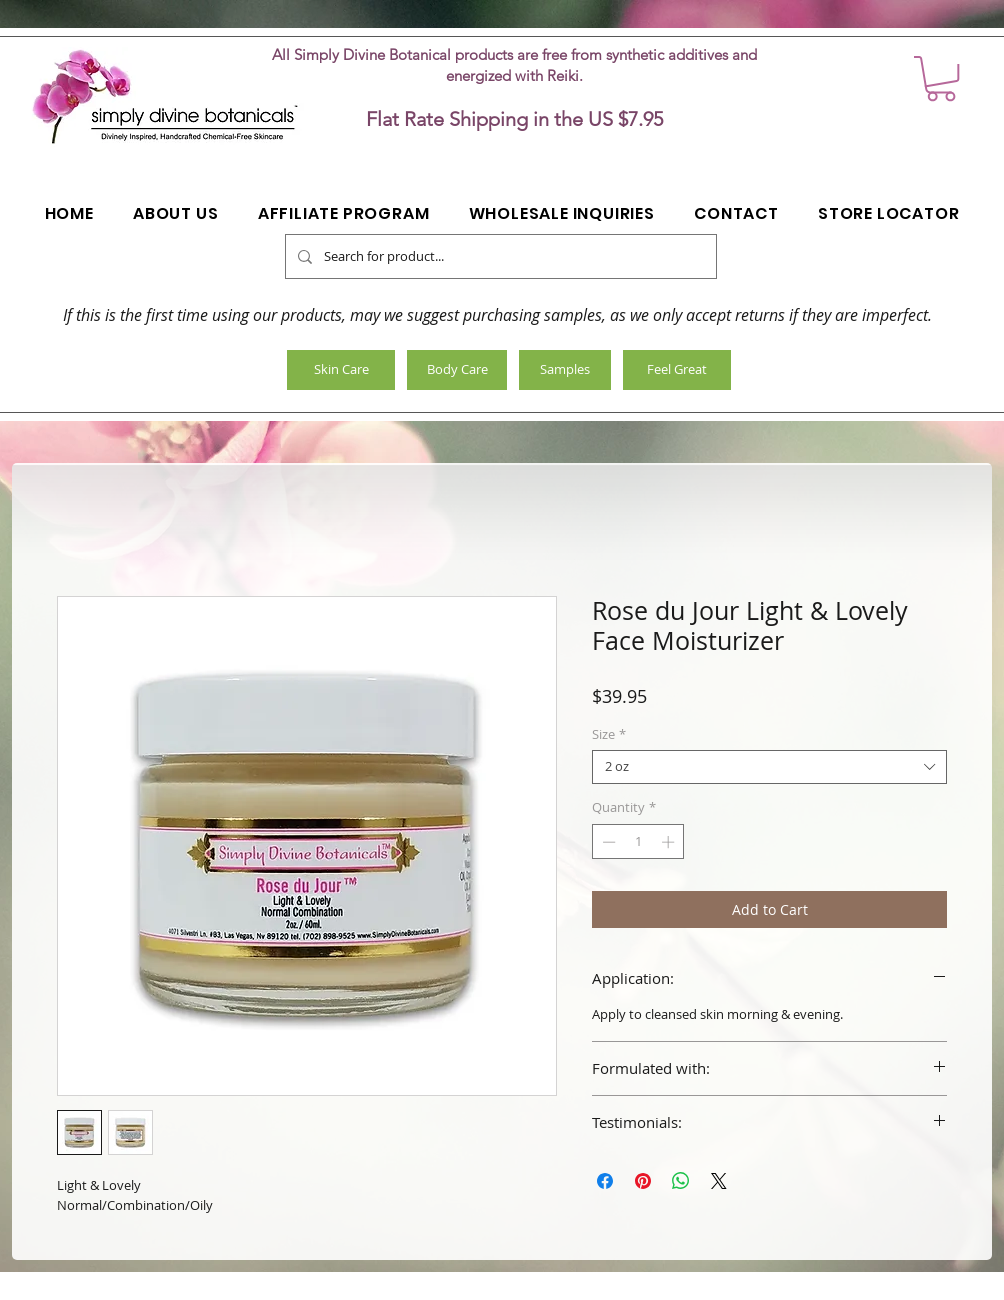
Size (609, 735)
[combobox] (769, 767)
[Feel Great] (677, 370)
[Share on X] (719, 1181)
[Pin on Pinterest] (643, 1181)
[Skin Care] (341, 370)
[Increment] (670, 842)
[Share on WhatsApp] (681, 1181)
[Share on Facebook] (605, 1181)
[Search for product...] (499, 256)
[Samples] (565, 370)
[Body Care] (457, 370)
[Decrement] (607, 842)
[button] (941, 78)
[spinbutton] (638, 842)
